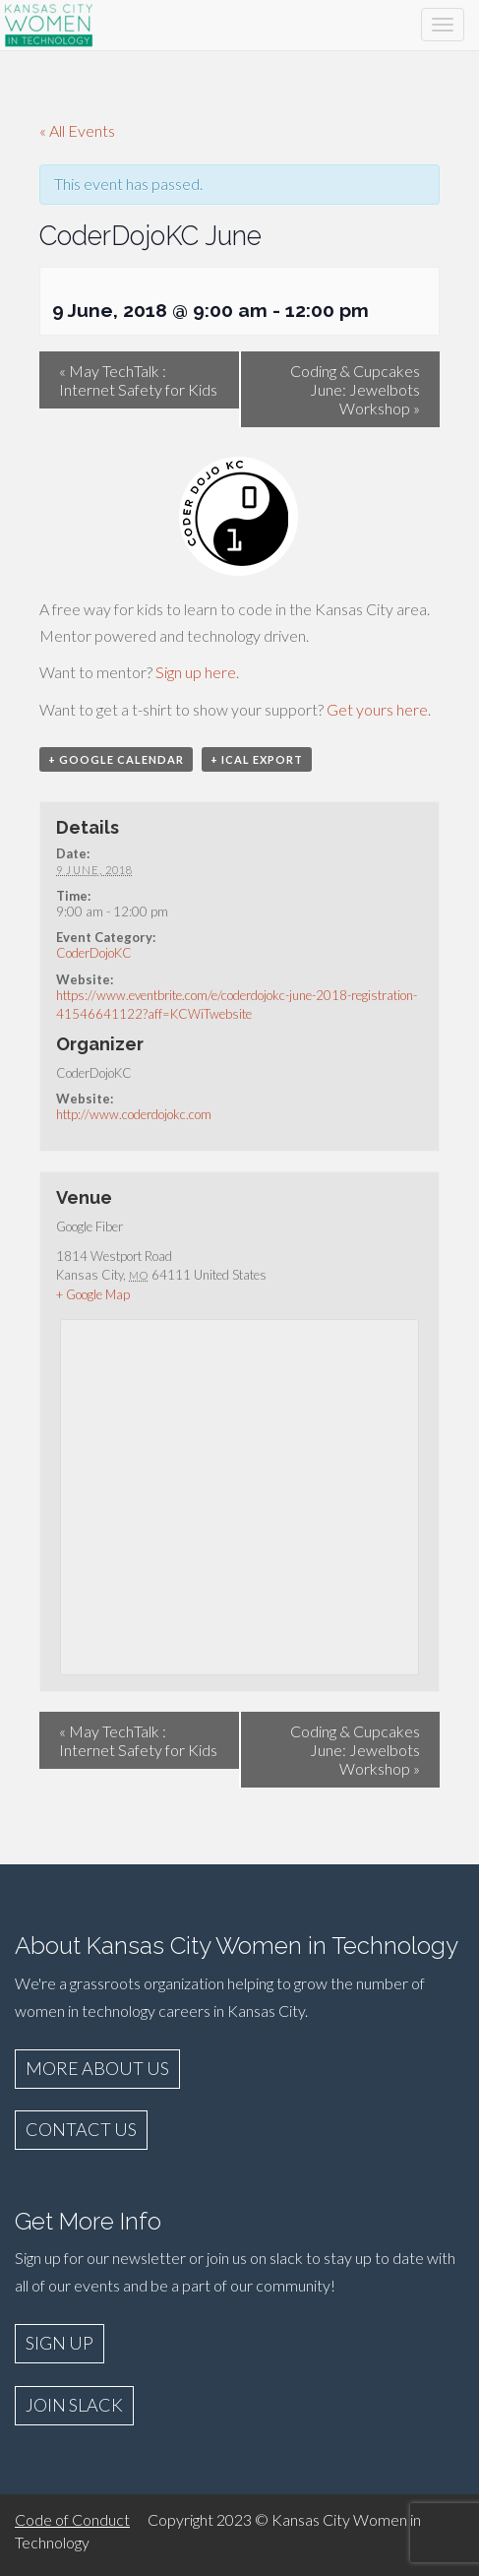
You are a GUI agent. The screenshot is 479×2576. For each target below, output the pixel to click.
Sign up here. (197, 671)
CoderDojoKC (94, 953)
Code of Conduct (72, 2519)
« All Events (77, 130)
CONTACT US (81, 2129)
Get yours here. (379, 709)
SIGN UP (59, 2343)
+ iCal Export (256, 759)
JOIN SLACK (74, 2405)
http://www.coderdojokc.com (133, 1114)
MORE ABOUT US (97, 2068)
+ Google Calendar (116, 759)
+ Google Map (93, 1294)
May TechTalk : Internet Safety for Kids (138, 380)
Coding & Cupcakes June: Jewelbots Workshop (355, 389)
